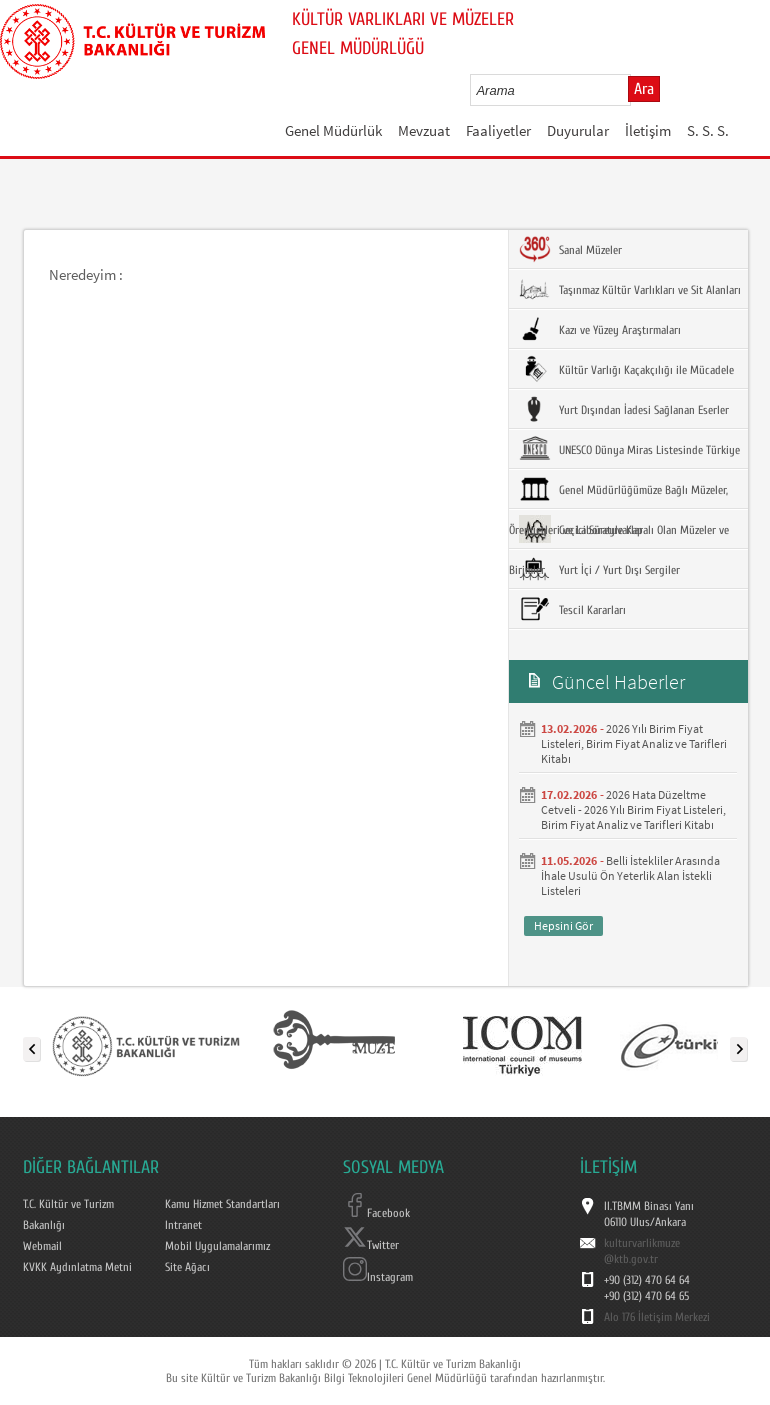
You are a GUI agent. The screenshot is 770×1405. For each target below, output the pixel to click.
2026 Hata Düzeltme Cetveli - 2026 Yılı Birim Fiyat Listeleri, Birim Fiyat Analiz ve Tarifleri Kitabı (633, 809)
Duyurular (578, 130)
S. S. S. (708, 130)
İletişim (648, 130)
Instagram (378, 1277)
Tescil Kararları (572, 609)
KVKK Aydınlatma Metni (77, 1267)
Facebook (376, 1213)
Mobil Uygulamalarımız (217, 1246)
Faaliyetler (498, 130)
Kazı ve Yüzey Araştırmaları (600, 329)
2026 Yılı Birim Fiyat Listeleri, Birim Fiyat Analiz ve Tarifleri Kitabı (634, 743)
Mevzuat (424, 130)
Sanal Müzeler (570, 249)
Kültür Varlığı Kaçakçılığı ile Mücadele (626, 369)
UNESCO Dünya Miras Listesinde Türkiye (629, 449)
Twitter (371, 1245)
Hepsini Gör (563, 925)
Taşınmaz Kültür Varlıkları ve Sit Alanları (630, 289)
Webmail (42, 1246)
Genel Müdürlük (333, 130)
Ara (644, 89)
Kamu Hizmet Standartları (222, 1204)
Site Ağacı (187, 1267)
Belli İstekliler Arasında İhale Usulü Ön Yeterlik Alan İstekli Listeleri (630, 875)
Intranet (183, 1225)
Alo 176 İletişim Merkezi (657, 1317)
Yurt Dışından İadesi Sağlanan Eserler (624, 409)
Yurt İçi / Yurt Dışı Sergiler (599, 569)
